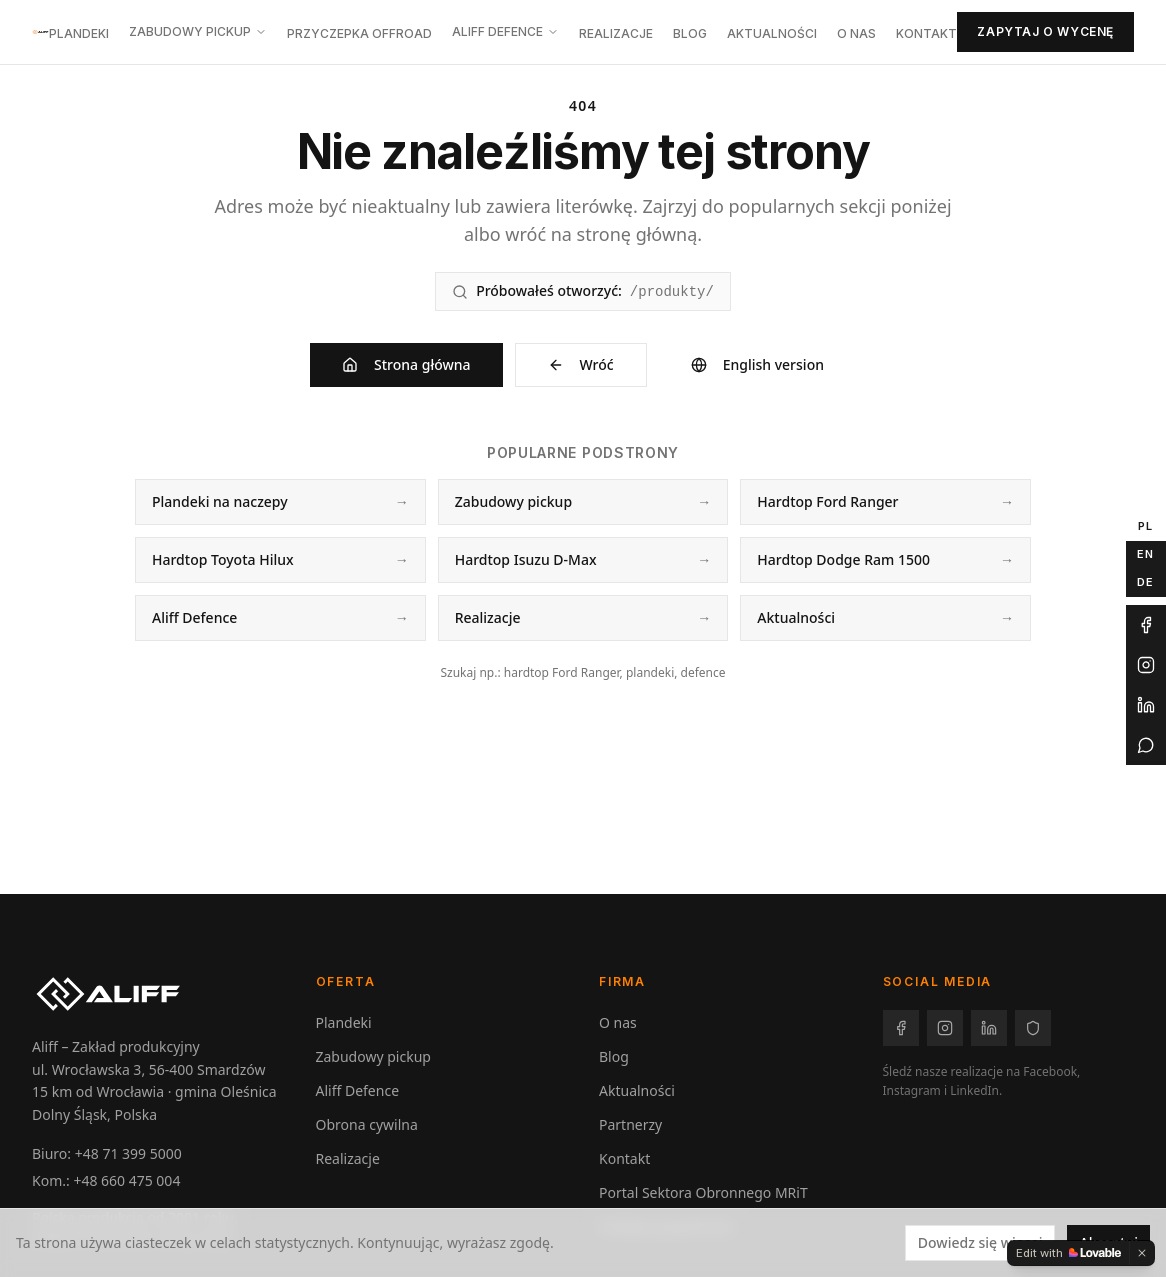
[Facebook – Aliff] (901, 1028)
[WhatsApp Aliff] (1146, 745)
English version (757, 364)
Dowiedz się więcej (980, 1242)
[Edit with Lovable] (1068, 1253)
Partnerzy (630, 1124)
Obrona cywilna (367, 1124)
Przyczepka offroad (359, 33)
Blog (690, 33)
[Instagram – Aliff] (945, 1028)
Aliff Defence (505, 31)
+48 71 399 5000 (128, 1153)
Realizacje (616, 33)
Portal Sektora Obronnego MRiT (703, 1192)
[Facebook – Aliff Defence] (1033, 1028)
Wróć (581, 364)
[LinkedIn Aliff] (1146, 705)
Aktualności (772, 33)
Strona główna (406, 364)
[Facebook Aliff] (1146, 625)
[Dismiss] (1142, 1253)
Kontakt (926, 33)
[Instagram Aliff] (1146, 665)
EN (1145, 554)
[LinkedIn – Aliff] (989, 1028)
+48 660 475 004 (126, 1180)
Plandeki (79, 33)
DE (1145, 582)
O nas (856, 33)
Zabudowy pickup (198, 31)
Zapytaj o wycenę (1045, 31)
